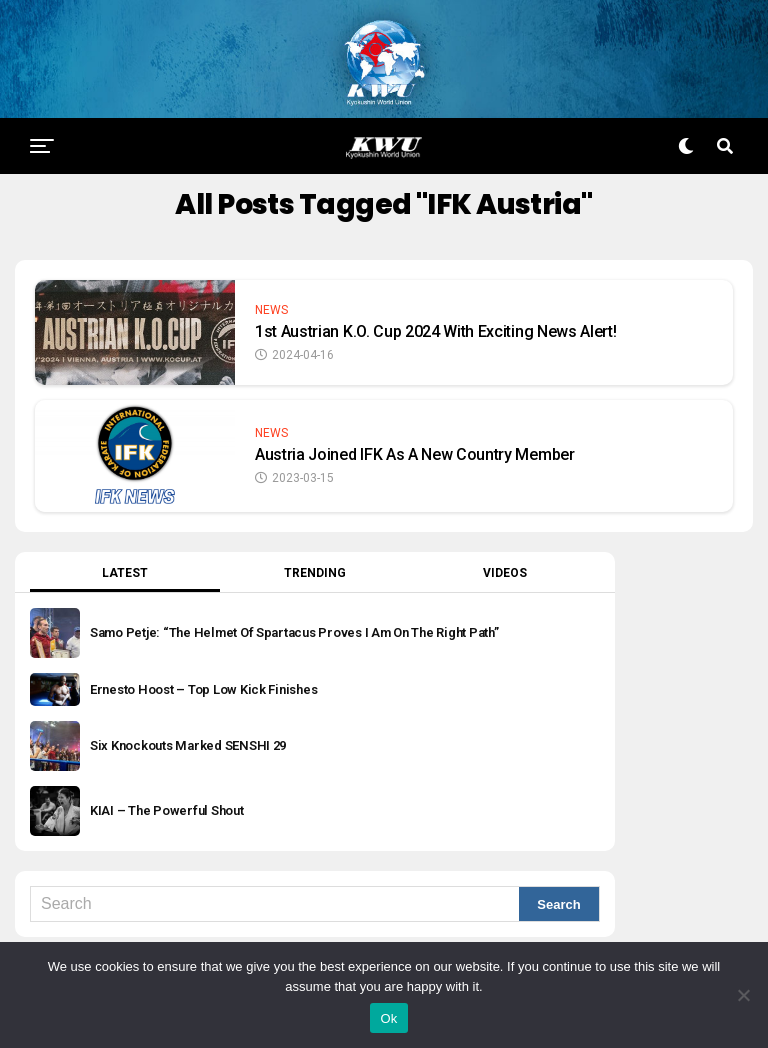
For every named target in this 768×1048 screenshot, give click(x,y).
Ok (388, 1018)
